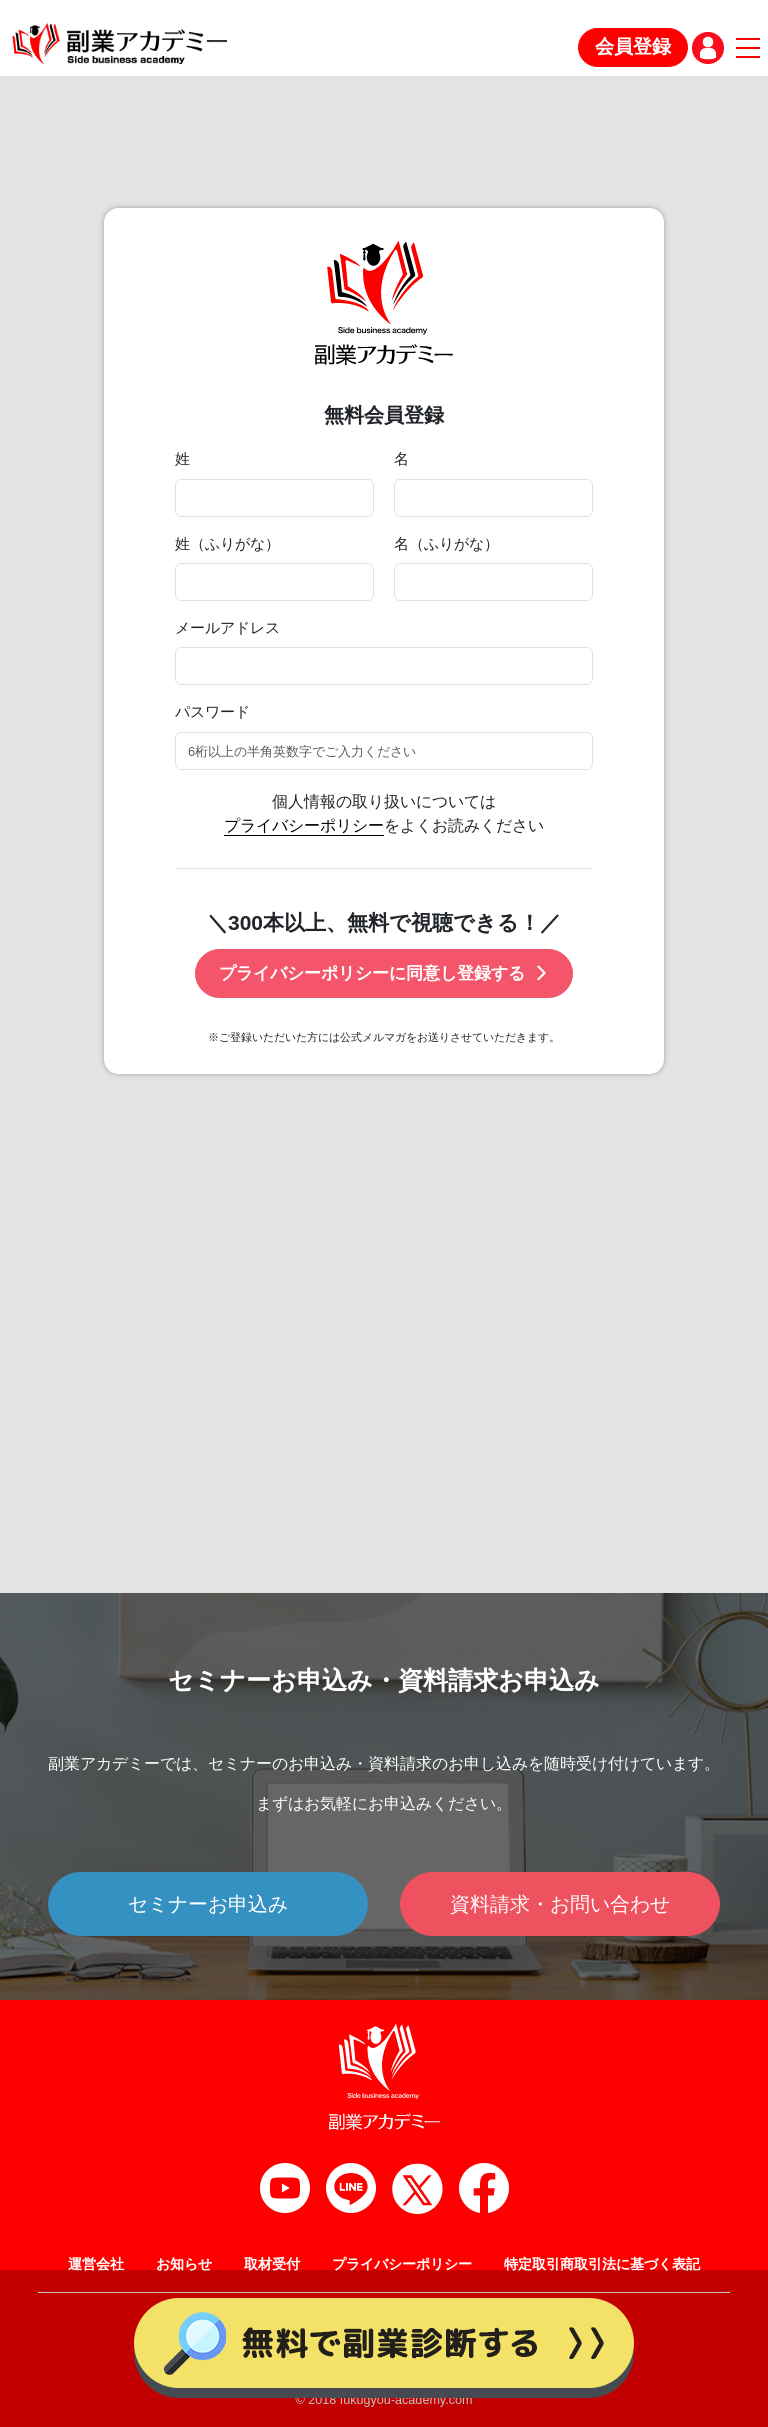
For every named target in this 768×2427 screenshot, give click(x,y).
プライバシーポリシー (304, 825)
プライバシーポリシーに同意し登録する (384, 973)
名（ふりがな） (446, 544)
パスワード (212, 712)
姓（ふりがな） (227, 544)
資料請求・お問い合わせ (560, 1904)
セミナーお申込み (208, 1904)
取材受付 (272, 2264)
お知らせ (184, 2264)
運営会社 (96, 2264)
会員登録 (633, 46)
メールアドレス (227, 628)
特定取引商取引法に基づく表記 (602, 2264)
